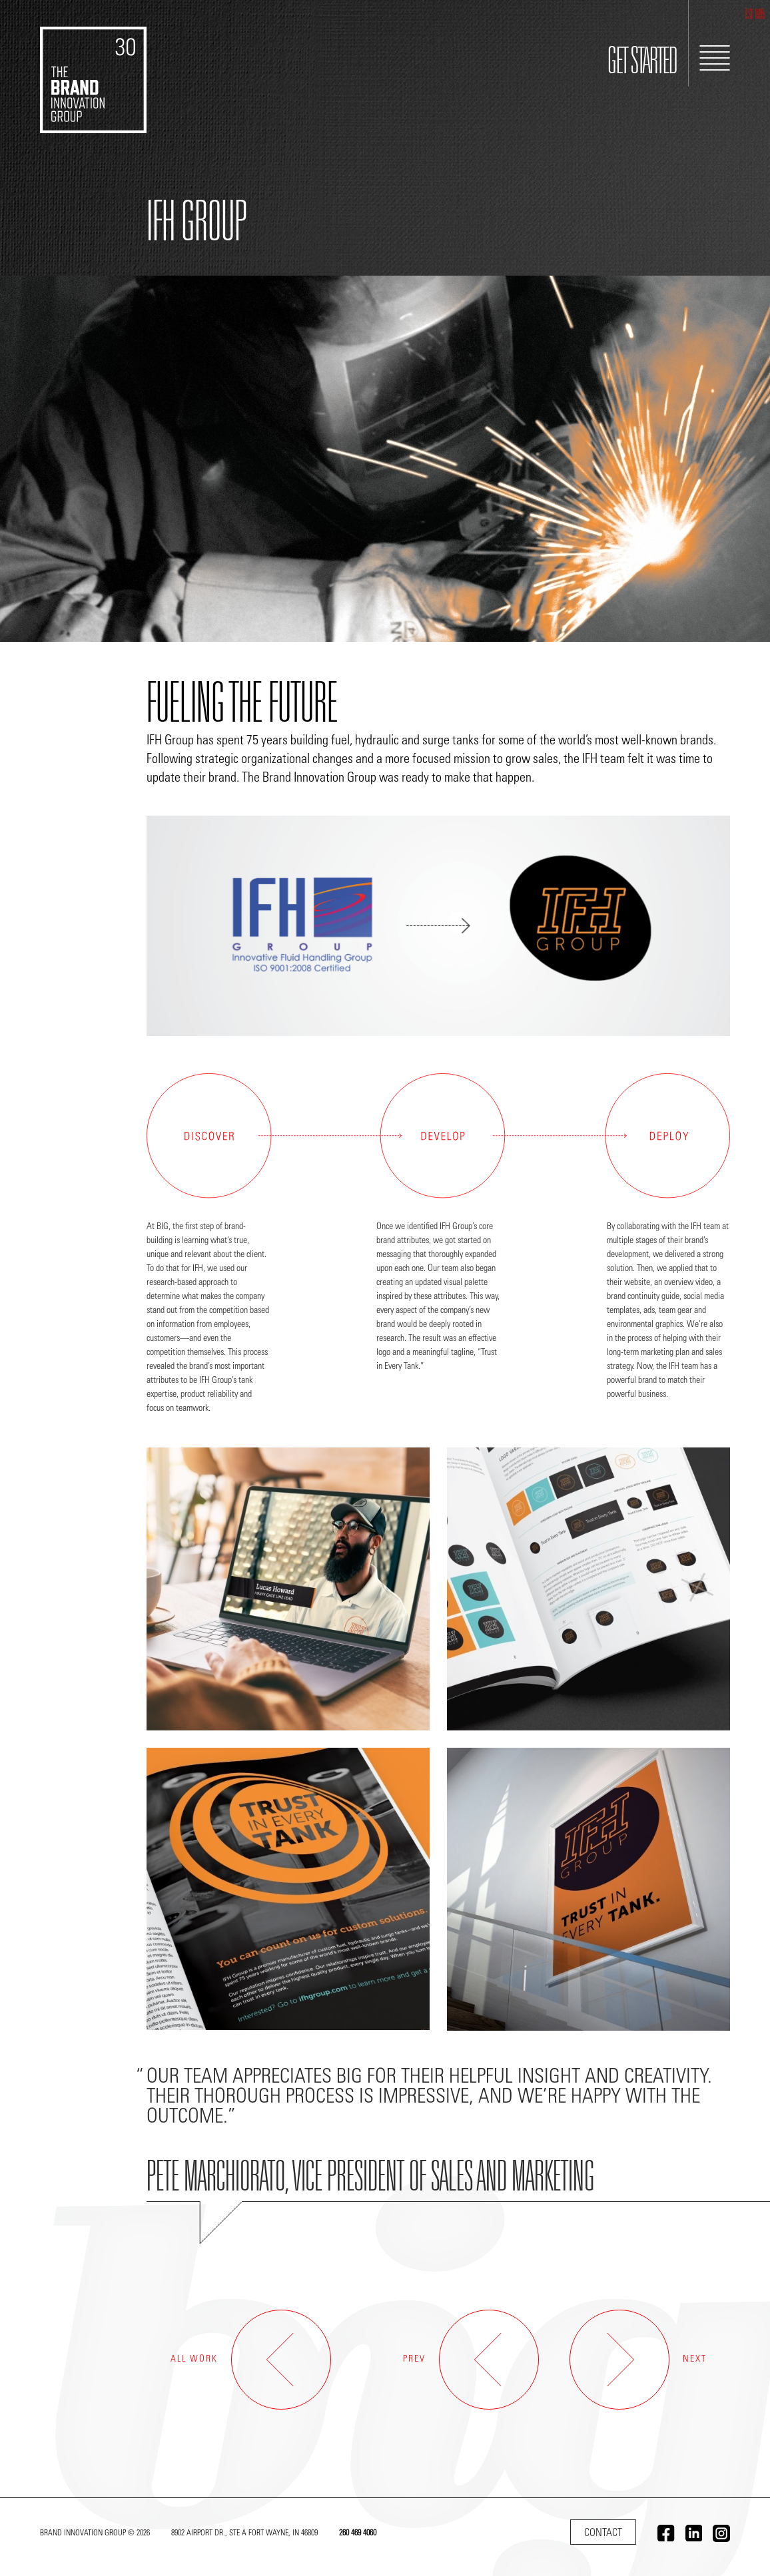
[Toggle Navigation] (714, 58)
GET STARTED (642, 64)
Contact (603, 2533)
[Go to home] (93, 66)
